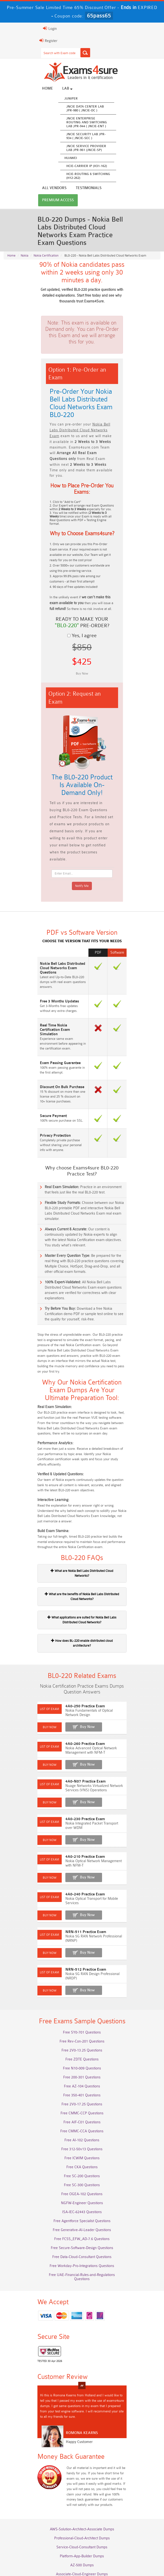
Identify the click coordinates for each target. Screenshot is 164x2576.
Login (39, 28)
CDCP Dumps (82, 2501)
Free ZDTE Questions (82, 1941)
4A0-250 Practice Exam (74, 1610)
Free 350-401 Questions (82, 1977)
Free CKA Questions (82, 2049)
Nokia (24, 236)
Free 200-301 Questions (82, 1959)
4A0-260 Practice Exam (74, 1643)
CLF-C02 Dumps (82, 2483)
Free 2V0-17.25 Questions (82, 1986)
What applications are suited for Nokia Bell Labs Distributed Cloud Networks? (82, 1522)
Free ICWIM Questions (82, 2040)
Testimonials (44, 189)
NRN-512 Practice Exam (74, 1851)
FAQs (90, 2549)
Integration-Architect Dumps (82, 2474)
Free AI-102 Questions (82, 2022)
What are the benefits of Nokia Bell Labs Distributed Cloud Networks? (82, 1499)
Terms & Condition (50, 2557)
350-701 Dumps (82, 2456)
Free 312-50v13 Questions (82, 2031)
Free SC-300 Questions (82, 2067)
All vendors (120, 89)
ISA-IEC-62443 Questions (82, 2094)
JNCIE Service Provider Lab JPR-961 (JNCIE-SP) (75, 148)
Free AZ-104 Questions (82, 1968)
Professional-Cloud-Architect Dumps (82, 2411)
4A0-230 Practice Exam (74, 1718)
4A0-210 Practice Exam (74, 1751)
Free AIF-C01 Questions (82, 2004)
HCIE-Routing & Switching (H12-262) (77, 176)
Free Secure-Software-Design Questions (82, 2129)
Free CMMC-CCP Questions (82, 1995)
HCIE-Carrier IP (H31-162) (75, 166)
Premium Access (82, 189)
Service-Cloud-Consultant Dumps (82, 2420)
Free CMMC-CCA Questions (82, 2013)
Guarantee (111, 2549)
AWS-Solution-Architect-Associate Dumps (82, 2403)
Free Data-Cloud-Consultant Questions (82, 2138)
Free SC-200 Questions (82, 2058)
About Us (70, 2549)
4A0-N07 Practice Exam (74, 1680)
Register (37, 40)
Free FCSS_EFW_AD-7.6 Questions (82, 2120)
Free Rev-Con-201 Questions (82, 1923)
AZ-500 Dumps (82, 2438)
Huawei (59, 158)
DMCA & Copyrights (113, 2557)
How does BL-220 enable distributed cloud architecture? (73, 1543)
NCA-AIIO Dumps (82, 2528)
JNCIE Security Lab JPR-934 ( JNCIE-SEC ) (75, 137)
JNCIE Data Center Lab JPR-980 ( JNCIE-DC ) (74, 109)
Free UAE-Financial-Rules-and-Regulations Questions (82, 2156)
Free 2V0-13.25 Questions (82, 1932)
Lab (56, 89)
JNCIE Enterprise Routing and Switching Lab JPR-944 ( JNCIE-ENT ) (75, 123)
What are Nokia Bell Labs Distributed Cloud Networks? (72, 1478)
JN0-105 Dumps (82, 2492)
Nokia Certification (46, 236)
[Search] (74, 52)
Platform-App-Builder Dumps (82, 2429)
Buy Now (76, 1626)
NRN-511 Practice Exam (74, 1818)
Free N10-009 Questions (82, 1950)
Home (36, 89)
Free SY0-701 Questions (82, 1914)
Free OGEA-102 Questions (82, 2076)
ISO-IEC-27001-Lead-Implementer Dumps (82, 2465)
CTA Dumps (82, 2510)
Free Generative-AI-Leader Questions (82, 2111)
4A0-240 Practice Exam (74, 1785)
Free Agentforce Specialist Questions (82, 2103)
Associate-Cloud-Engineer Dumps (82, 2447)
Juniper (60, 99)
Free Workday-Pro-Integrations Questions (82, 2147)
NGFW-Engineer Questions (82, 2085)
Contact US (81, 2557)
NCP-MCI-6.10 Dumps (82, 2519)
